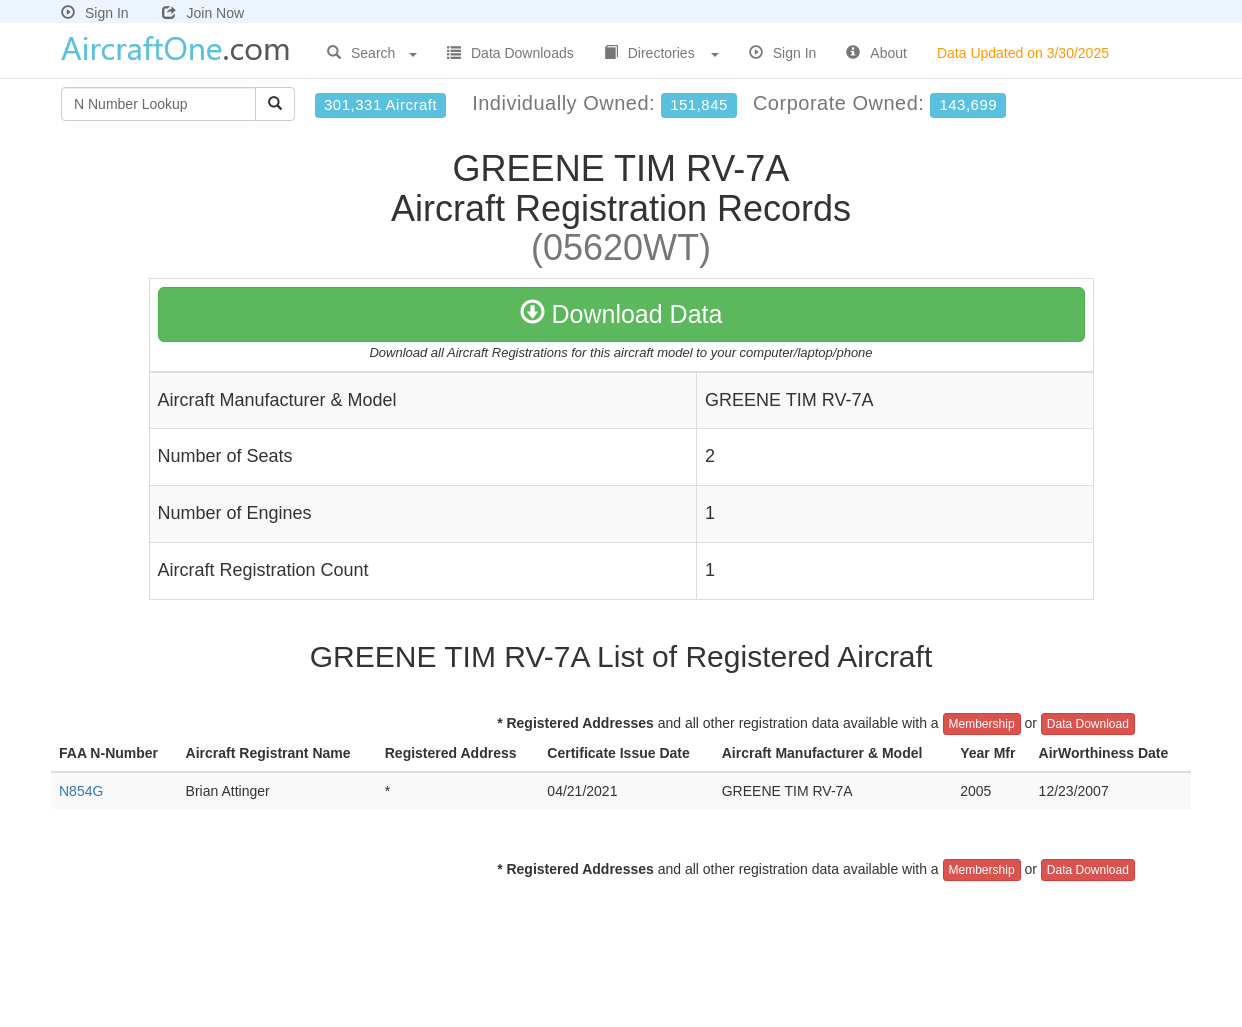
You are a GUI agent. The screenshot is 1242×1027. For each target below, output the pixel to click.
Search (372, 53)
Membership (982, 724)
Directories (661, 53)
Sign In (95, 13)
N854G (81, 791)
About (876, 53)
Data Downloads (510, 53)
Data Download (1088, 724)
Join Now (203, 13)
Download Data (621, 314)
